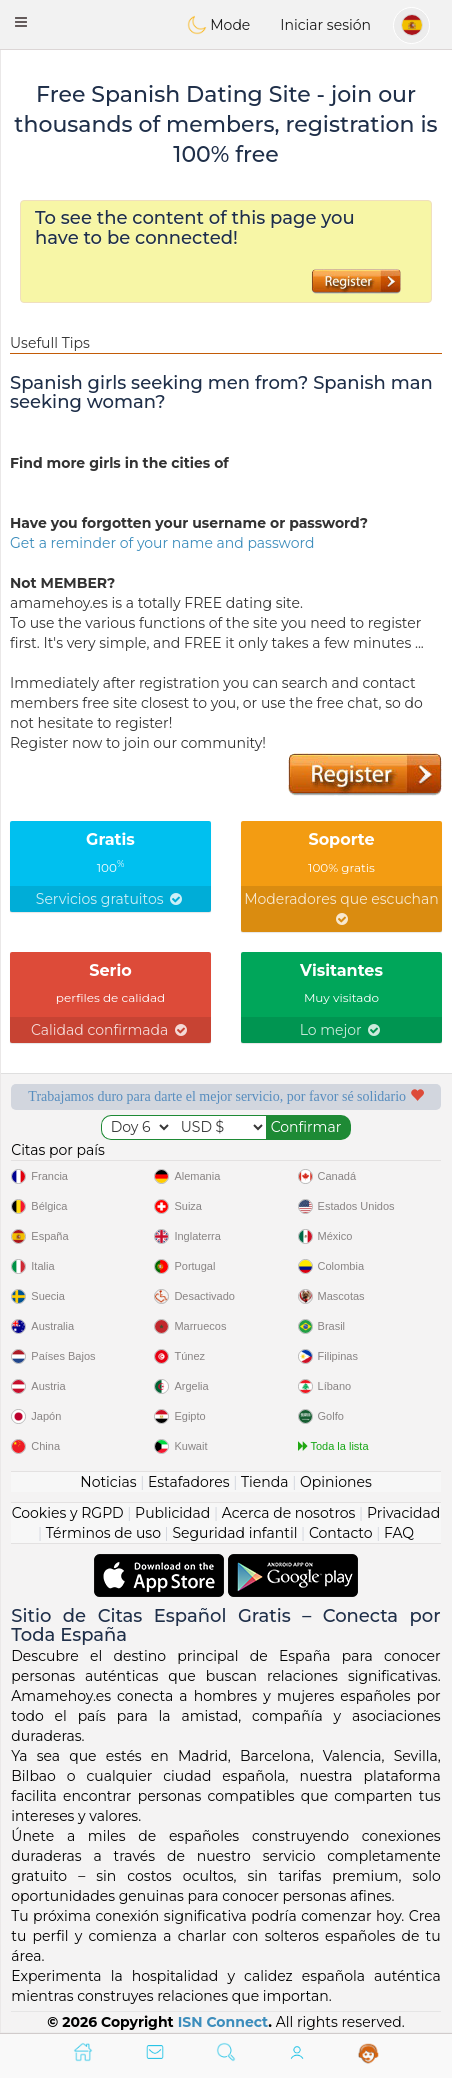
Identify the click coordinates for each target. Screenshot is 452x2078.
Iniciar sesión (325, 25)
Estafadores (189, 1482)
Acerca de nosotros (289, 1513)
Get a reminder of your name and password (162, 543)
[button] (21, 22)
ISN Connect (223, 2022)
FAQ (399, 1533)
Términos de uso (103, 1533)
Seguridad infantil (234, 1533)
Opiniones (336, 1482)
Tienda (264, 1482)
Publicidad (172, 1513)
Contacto (341, 1533)
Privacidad (403, 1513)
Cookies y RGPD (68, 1513)
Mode (219, 25)
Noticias (108, 1482)
